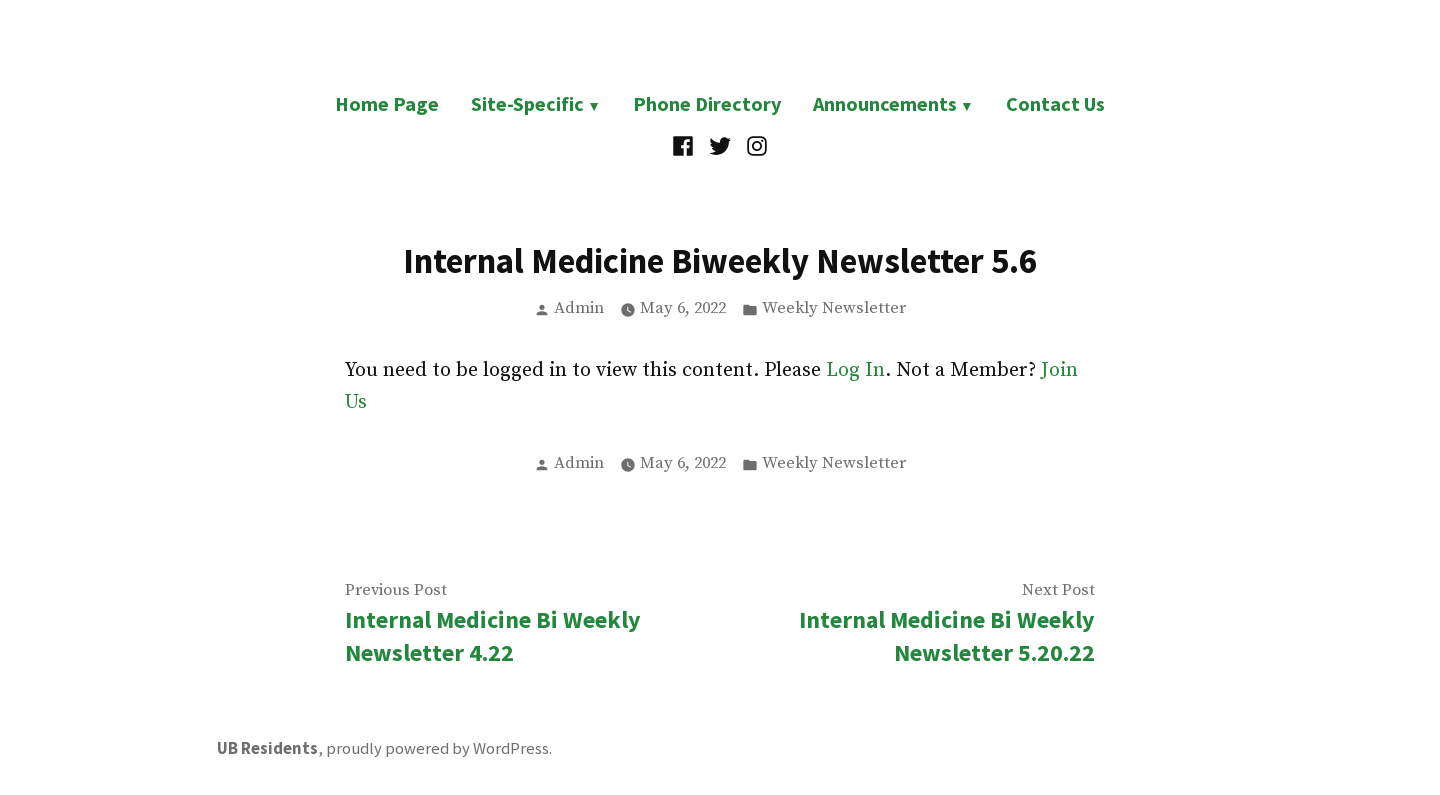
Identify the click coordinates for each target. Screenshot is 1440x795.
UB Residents (267, 748)
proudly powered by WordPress (437, 748)
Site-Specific (527, 103)
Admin (579, 308)
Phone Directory (707, 103)
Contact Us (1055, 103)
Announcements (885, 103)
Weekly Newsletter (834, 308)
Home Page (387, 103)
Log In (855, 370)
